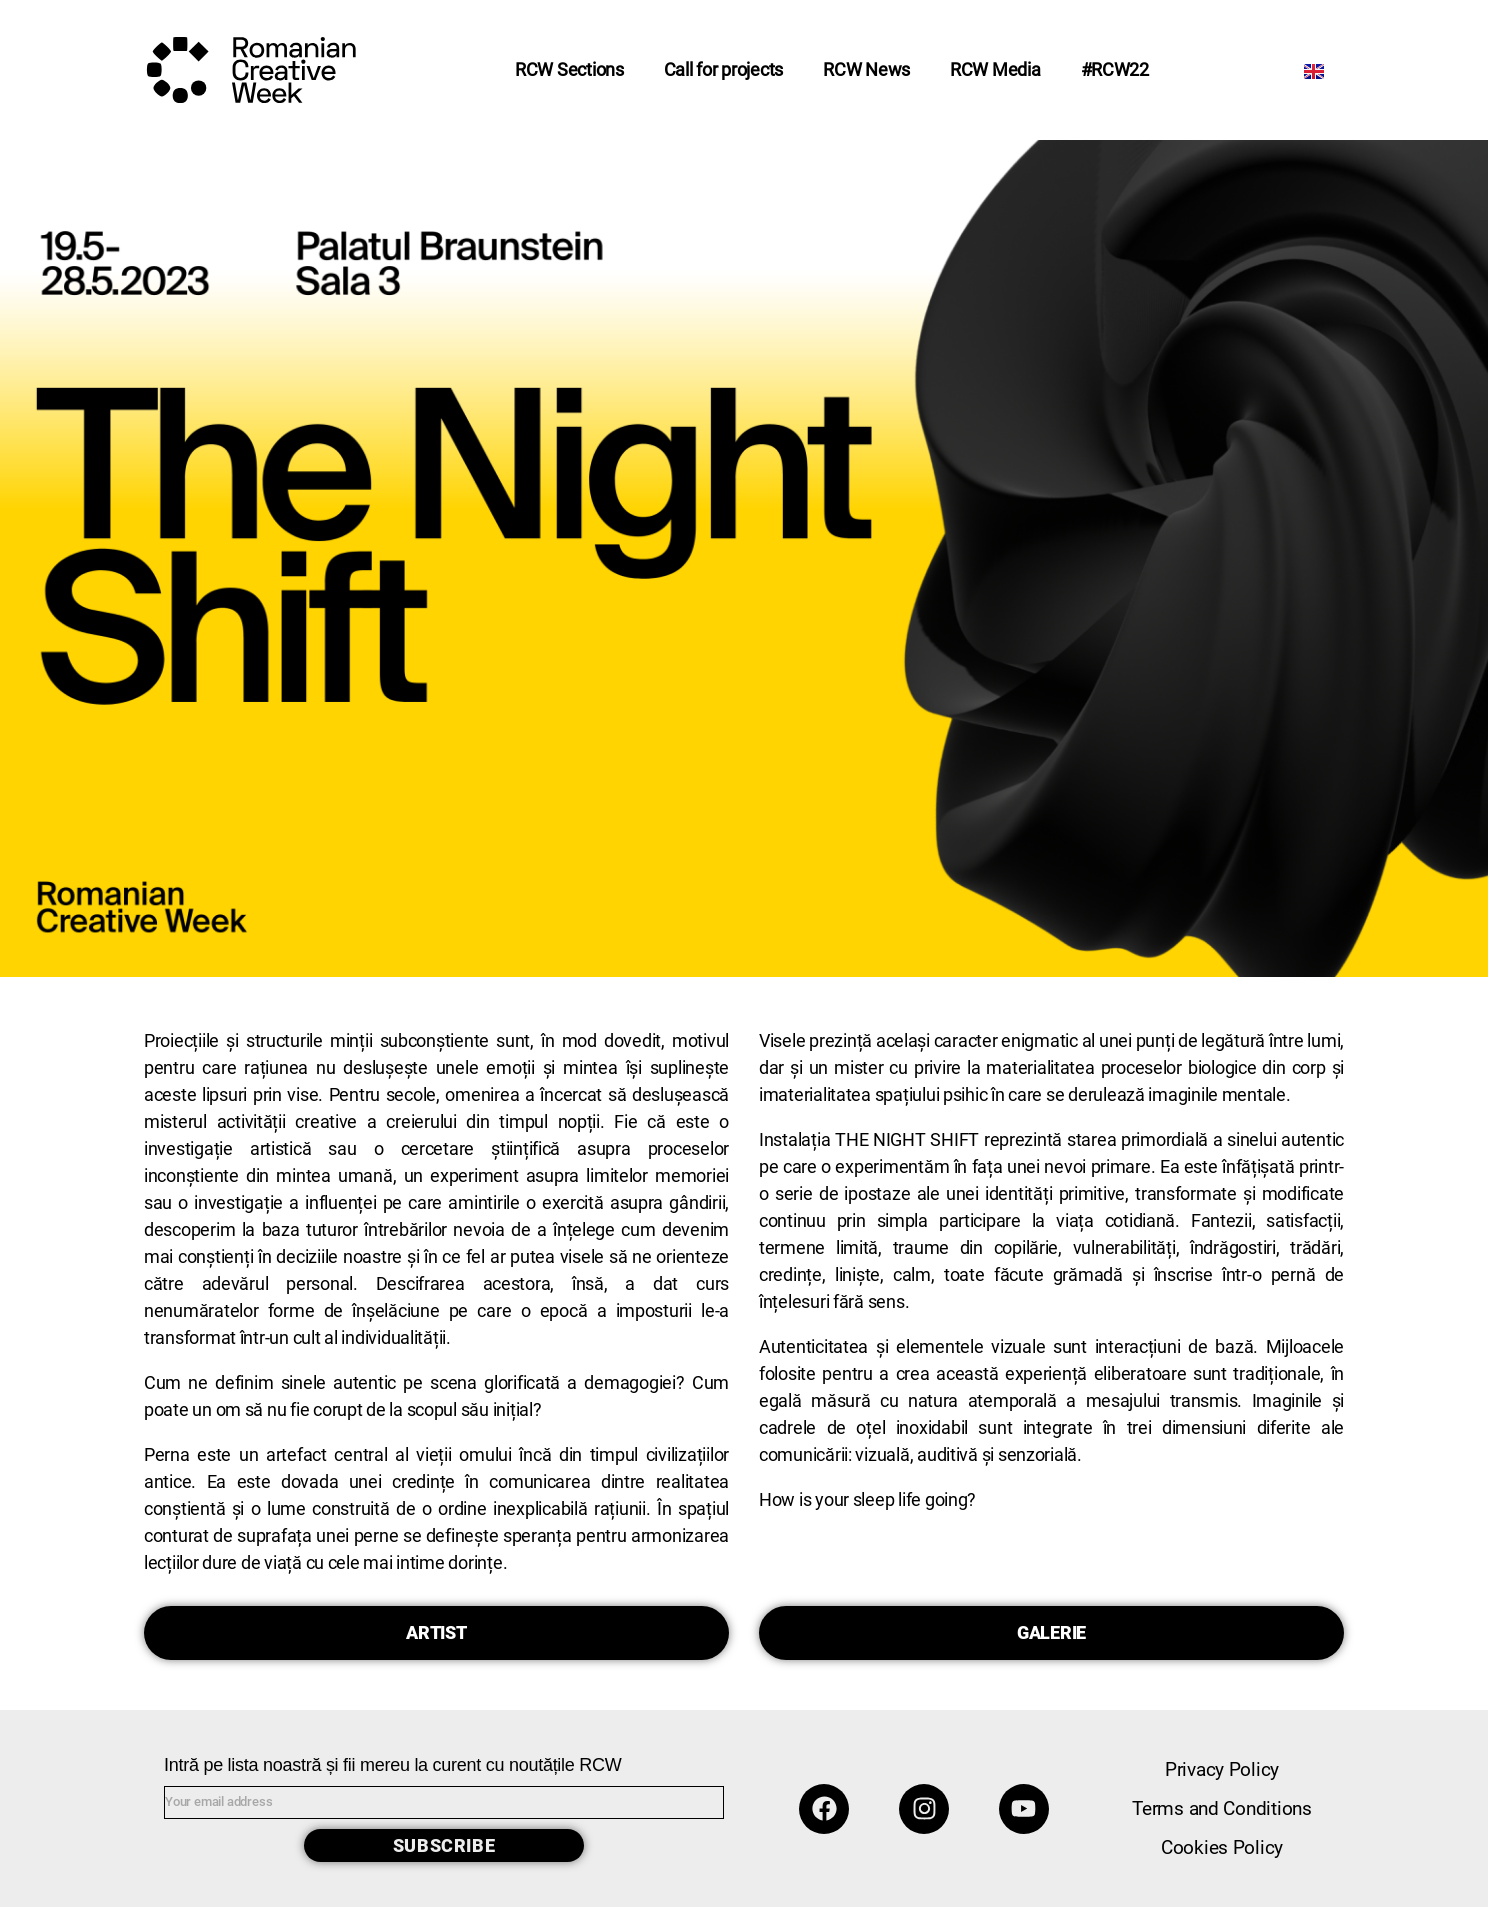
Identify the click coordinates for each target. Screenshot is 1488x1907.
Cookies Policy (1222, 1847)
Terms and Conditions (1222, 1808)
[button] (436, 1633)
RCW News (866, 69)
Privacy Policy (1222, 1769)
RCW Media (995, 69)
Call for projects (723, 69)
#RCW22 (1115, 69)
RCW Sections (569, 69)
